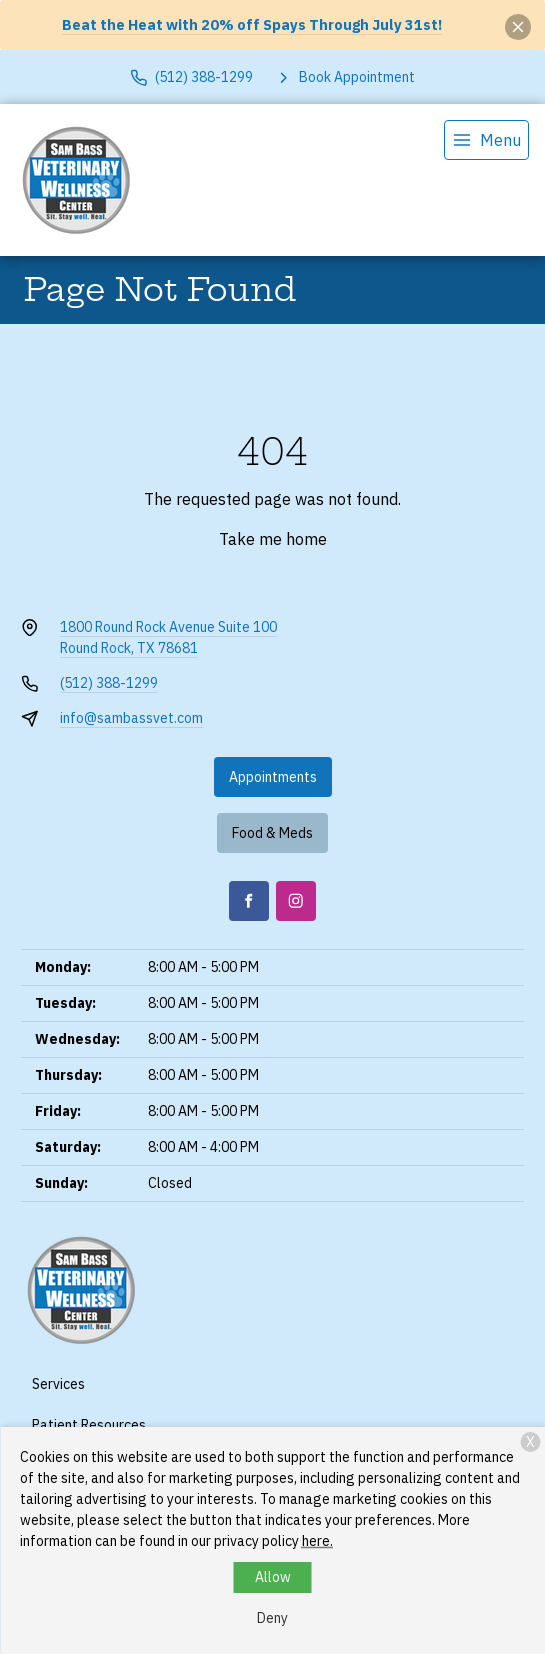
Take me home (273, 539)
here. (317, 1541)
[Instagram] (296, 901)
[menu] (486, 140)
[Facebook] (249, 901)
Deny (272, 1618)
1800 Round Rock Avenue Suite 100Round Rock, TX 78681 (168, 637)
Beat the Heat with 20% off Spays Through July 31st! (252, 24)
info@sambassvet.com (131, 718)
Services (58, 1384)
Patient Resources (89, 1425)
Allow (273, 1577)
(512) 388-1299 (109, 683)
